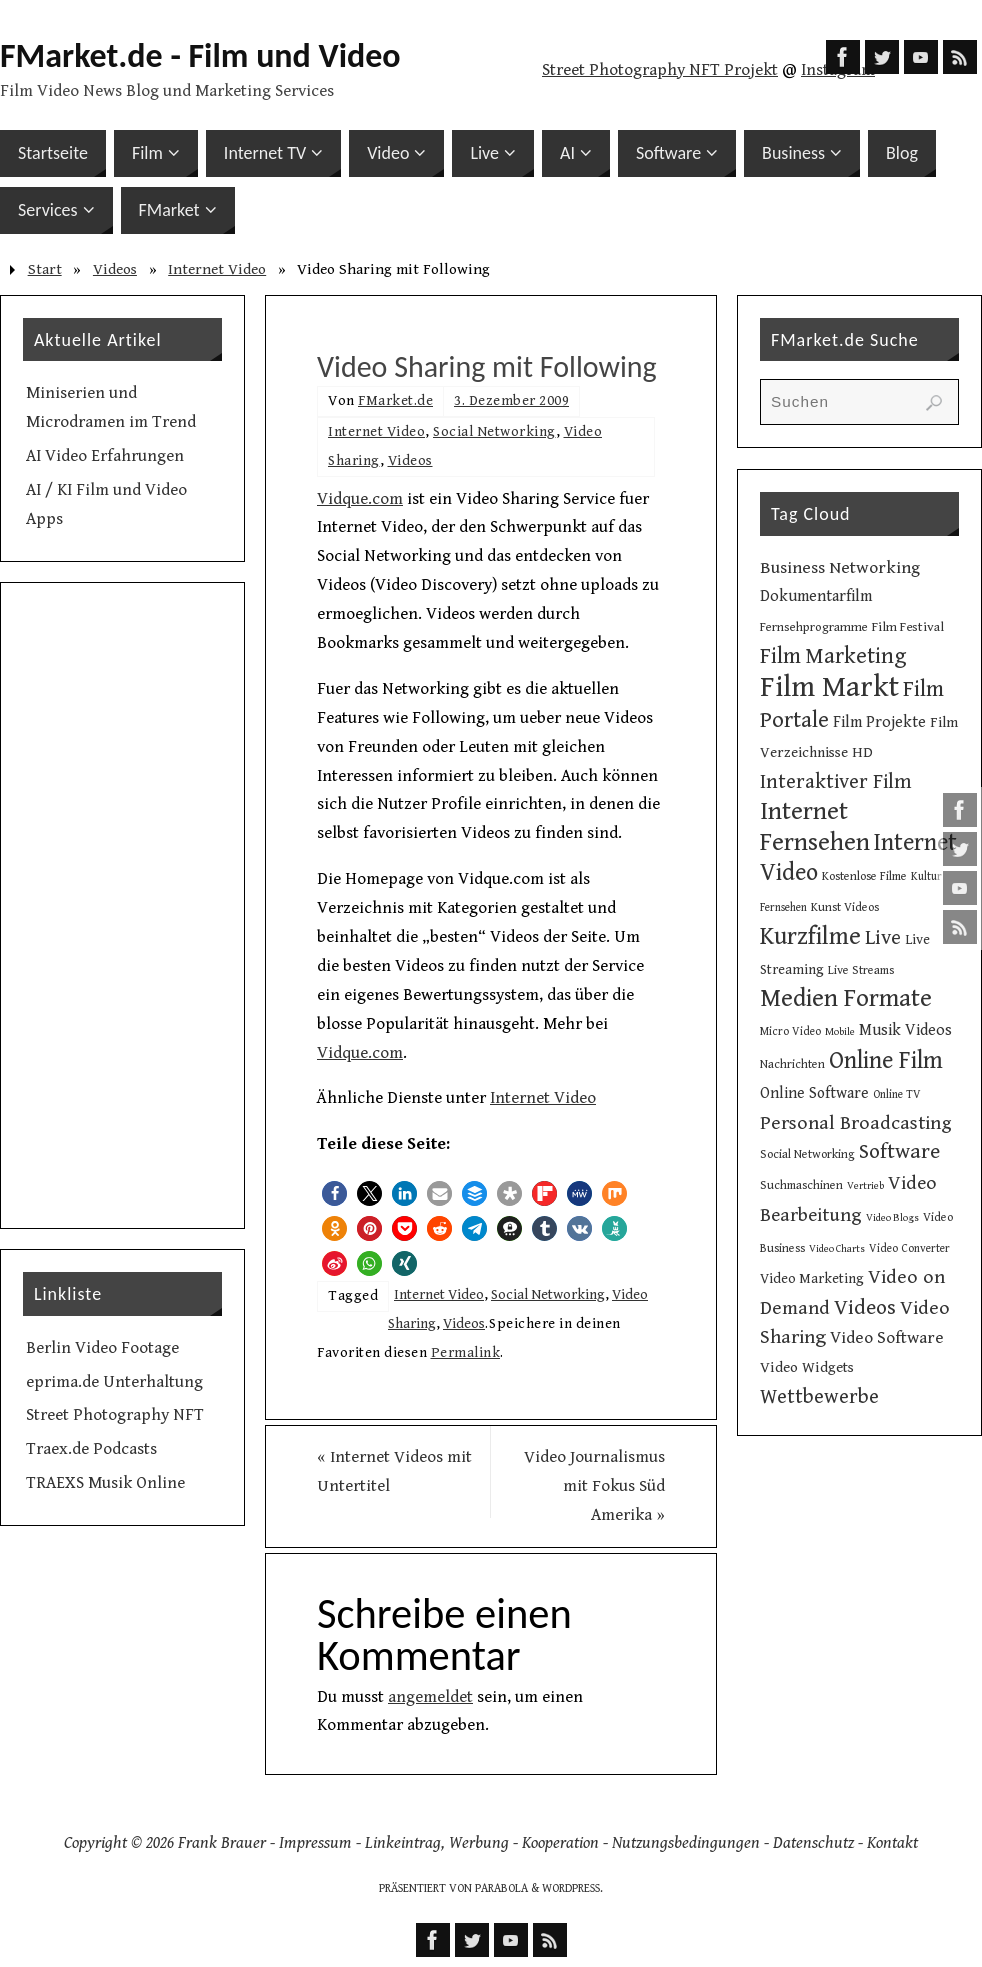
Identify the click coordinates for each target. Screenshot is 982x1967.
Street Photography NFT (115, 1415)
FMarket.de (395, 400)
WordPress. (572, 1888)
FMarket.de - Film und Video (200, 56)
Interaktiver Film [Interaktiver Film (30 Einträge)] (836, 782)
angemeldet (430, 1697)
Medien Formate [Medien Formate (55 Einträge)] (846, 998)
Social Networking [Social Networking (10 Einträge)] (807, 1154)
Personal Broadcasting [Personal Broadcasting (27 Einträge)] (856, 1123)
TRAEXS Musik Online (105, 1483)
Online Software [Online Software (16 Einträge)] (814, 1093)
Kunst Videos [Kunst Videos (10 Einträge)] (845, 907)
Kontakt (892, 1843)
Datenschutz (813, 1843)
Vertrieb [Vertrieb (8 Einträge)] (865, 1186)
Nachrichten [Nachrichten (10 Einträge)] (792, 1064)
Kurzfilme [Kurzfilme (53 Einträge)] (810, 936)
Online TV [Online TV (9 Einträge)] (897, 1094)
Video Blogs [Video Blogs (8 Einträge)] (892, 1218)
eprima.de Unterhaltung (114, 1382)
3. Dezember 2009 (511, 400)
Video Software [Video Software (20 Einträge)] (887, 1338)
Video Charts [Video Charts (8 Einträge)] (837, 1249)
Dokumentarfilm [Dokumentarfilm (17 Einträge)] (816, 596)
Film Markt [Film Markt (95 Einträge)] (829, 687)
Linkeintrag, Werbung (437, 1843)
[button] (334, 1193)
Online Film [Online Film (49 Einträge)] (886, 1061)
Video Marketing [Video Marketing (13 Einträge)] (812, 1279)
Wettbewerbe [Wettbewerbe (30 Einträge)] (819, 1397)
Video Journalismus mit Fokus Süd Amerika (594, 1486)
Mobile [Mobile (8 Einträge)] (840, 1032)
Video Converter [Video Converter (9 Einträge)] (909, 1248)
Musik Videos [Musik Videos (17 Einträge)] (905, 1030)
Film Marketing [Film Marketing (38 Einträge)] (833, 656)
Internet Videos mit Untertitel (394, 1471)
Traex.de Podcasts (91, 1449)
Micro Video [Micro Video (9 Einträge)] (790, 1031)
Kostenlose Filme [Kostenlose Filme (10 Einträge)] (864, 876)
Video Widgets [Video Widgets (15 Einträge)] (807, 1367)
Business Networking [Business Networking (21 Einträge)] (840, 568)
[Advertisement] (122, 906)
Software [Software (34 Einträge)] (899, 1151)
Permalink (466, 1352)
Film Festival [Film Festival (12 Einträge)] (908, 627)
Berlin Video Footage (102, 1348)
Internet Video (217, 269)
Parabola (501, 1888)
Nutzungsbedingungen (686, 1843)
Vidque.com (360, 499)
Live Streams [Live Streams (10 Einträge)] (861, 970)
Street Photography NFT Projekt (660, 70)
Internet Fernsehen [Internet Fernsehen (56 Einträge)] (815, 827)
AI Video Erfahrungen (105, 456)
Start (45, 269)
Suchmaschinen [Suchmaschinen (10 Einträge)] (801, 1185)
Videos (115, 269)
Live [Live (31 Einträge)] (883, 938)
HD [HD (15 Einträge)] (862, 752)
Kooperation (560, 1843)
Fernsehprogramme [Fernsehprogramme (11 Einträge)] (814, 627)
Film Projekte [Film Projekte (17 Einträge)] (879, 722)
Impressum (315, 1843)
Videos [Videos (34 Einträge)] (865, 1307)
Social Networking (494, 431)
